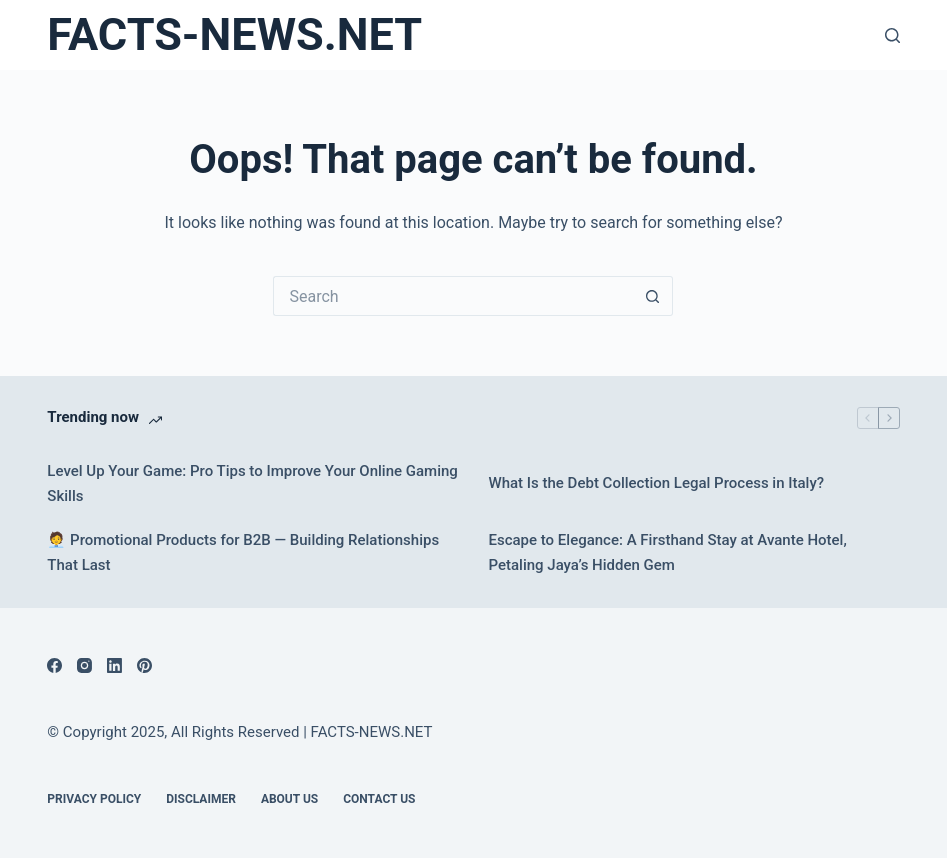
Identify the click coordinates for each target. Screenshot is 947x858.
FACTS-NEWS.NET (234, 34)
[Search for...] (453, 296)
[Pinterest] (144, 665)
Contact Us (379, 799)
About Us (289, 799)
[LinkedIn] (114, 665)
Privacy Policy (94, 799)
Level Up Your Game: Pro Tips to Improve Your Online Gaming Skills (252, 483)
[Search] (892, 35)
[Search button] (653, 296)
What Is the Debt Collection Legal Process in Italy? (656, 483)
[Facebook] (54, 665)
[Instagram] (84, 665)
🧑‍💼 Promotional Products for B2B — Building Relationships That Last (243, 552)
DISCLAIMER (201, 799)
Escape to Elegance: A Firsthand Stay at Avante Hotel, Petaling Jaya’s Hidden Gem (667, 552)
